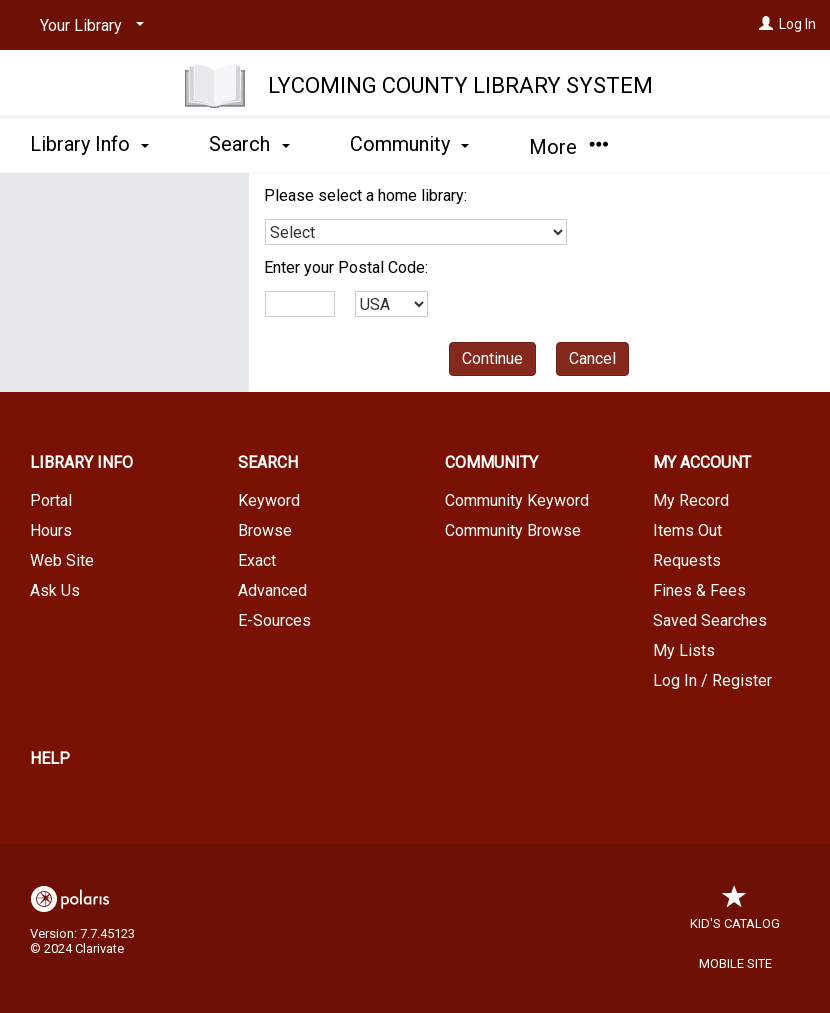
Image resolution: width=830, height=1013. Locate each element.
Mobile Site (735, 963)
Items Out (687, 530)
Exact (257, 560)
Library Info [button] (89, 144)
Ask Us (55, 590)
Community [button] (409, 144)
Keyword (269, 500)
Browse (265, 530)
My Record (691, 500)
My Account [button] (702, 462)
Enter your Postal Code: (346, 267)
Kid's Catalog (735, 913)
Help (50, 758)
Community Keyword (517, 500)
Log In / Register (712, 680)
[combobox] (416, 232)
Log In (797, 24)
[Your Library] (88, 26)
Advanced (272, 590)
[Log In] (766, 24)
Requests (687, 560)
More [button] (568, 147)
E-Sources (274, 620)
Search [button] (249, 144)
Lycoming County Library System (460, 85)
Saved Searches (710, 620)
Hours (51, 530)
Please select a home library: (365, 195)
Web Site (62, 560)
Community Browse (513, 530)
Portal (51, 500)
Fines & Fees (699, 590)
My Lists (684, 650)
